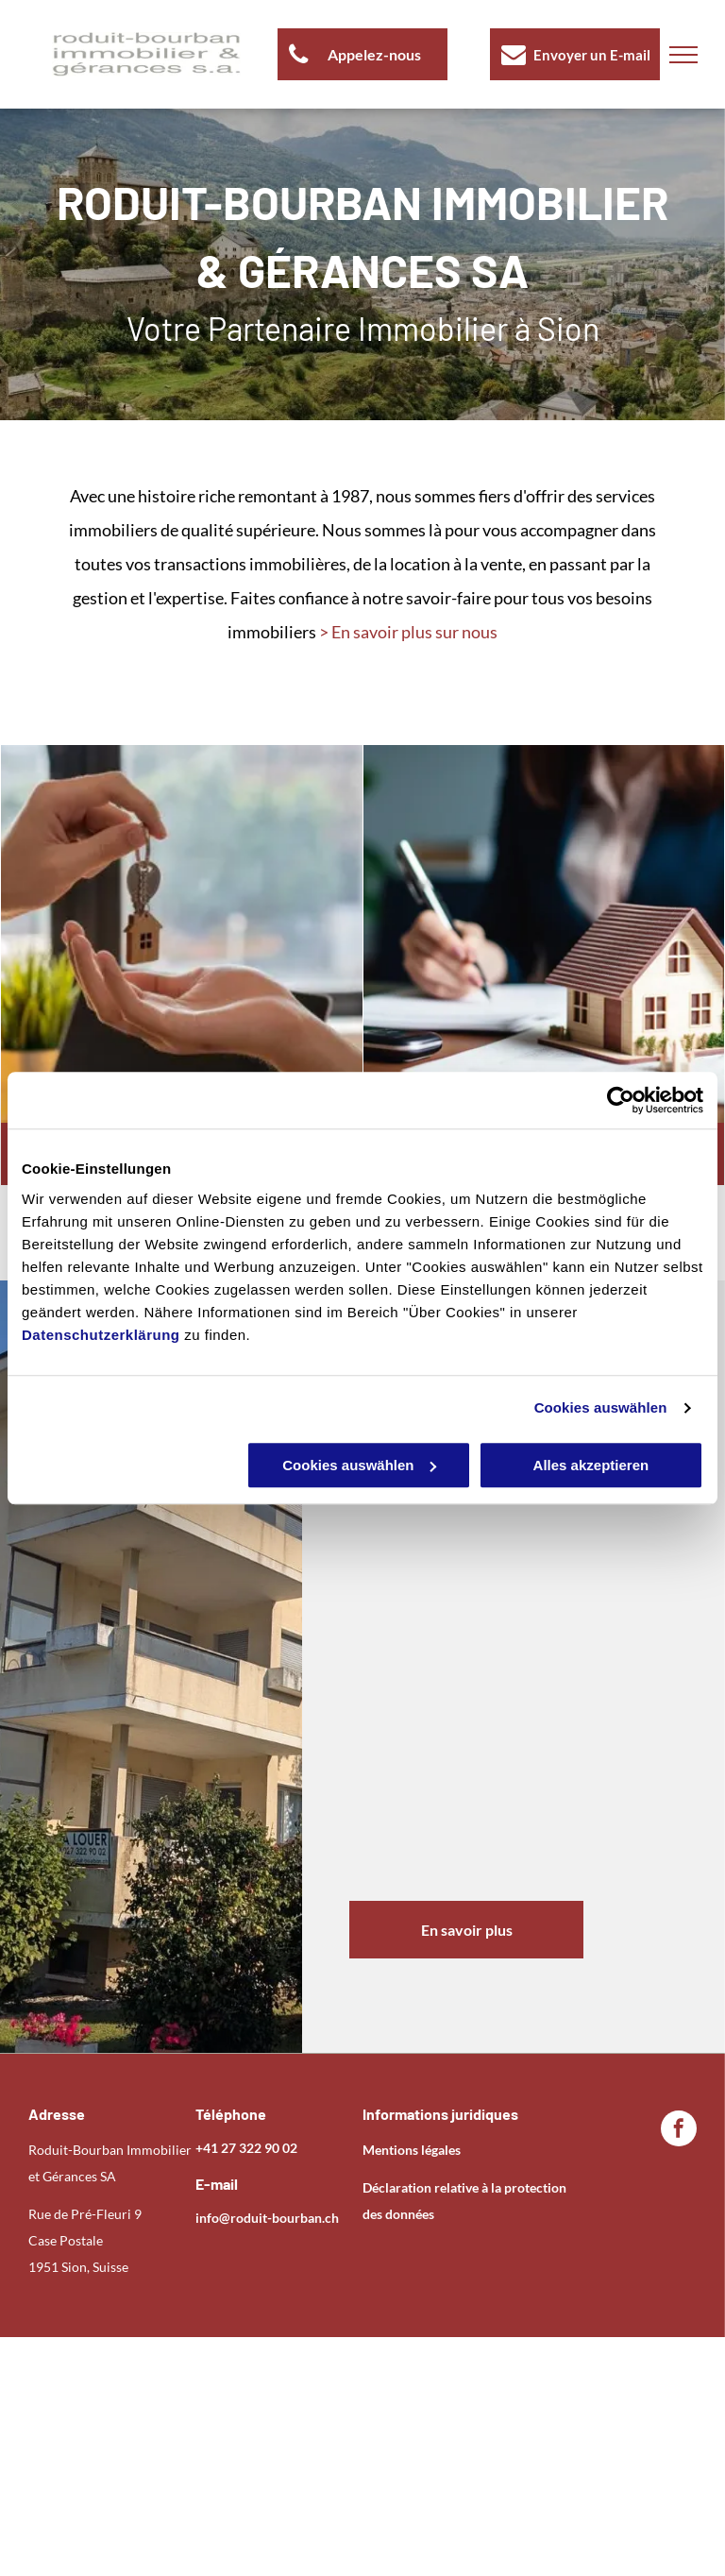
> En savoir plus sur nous (408, 631)
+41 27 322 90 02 (246, 2148)
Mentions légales (411, 2150)
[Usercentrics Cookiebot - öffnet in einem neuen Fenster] (620, 1100)
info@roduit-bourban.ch (267, 2218)
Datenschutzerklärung (101, 1335)
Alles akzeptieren (591, 1465)
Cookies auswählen (600, 1407)
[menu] (683, 54)
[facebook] (679, 2130)
